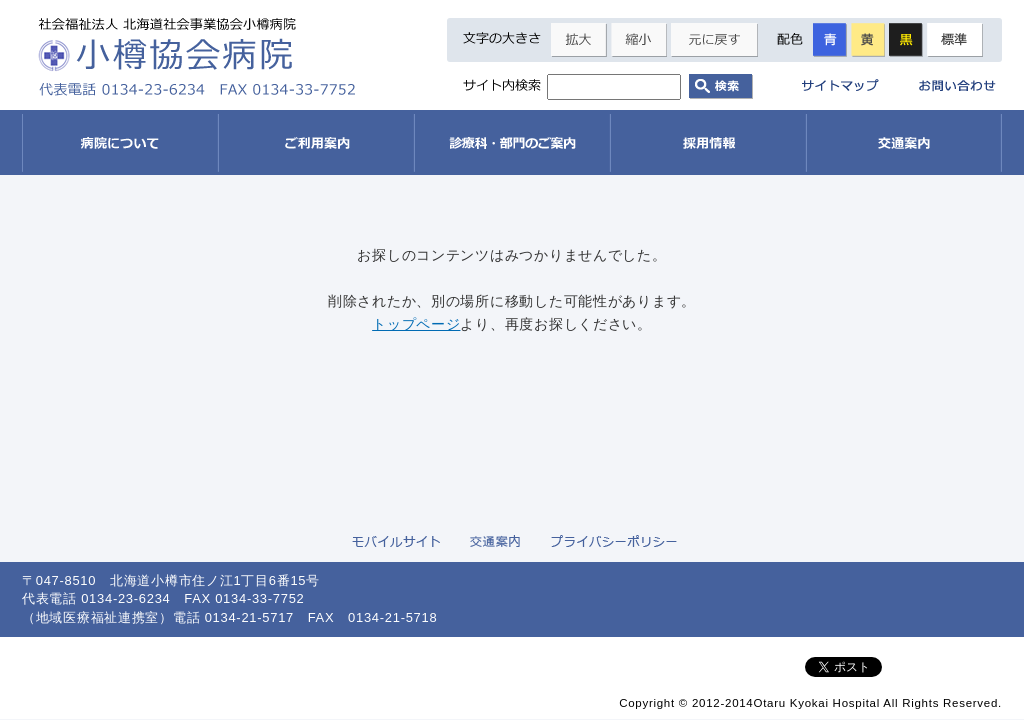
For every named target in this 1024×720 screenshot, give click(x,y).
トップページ (416, 324)
